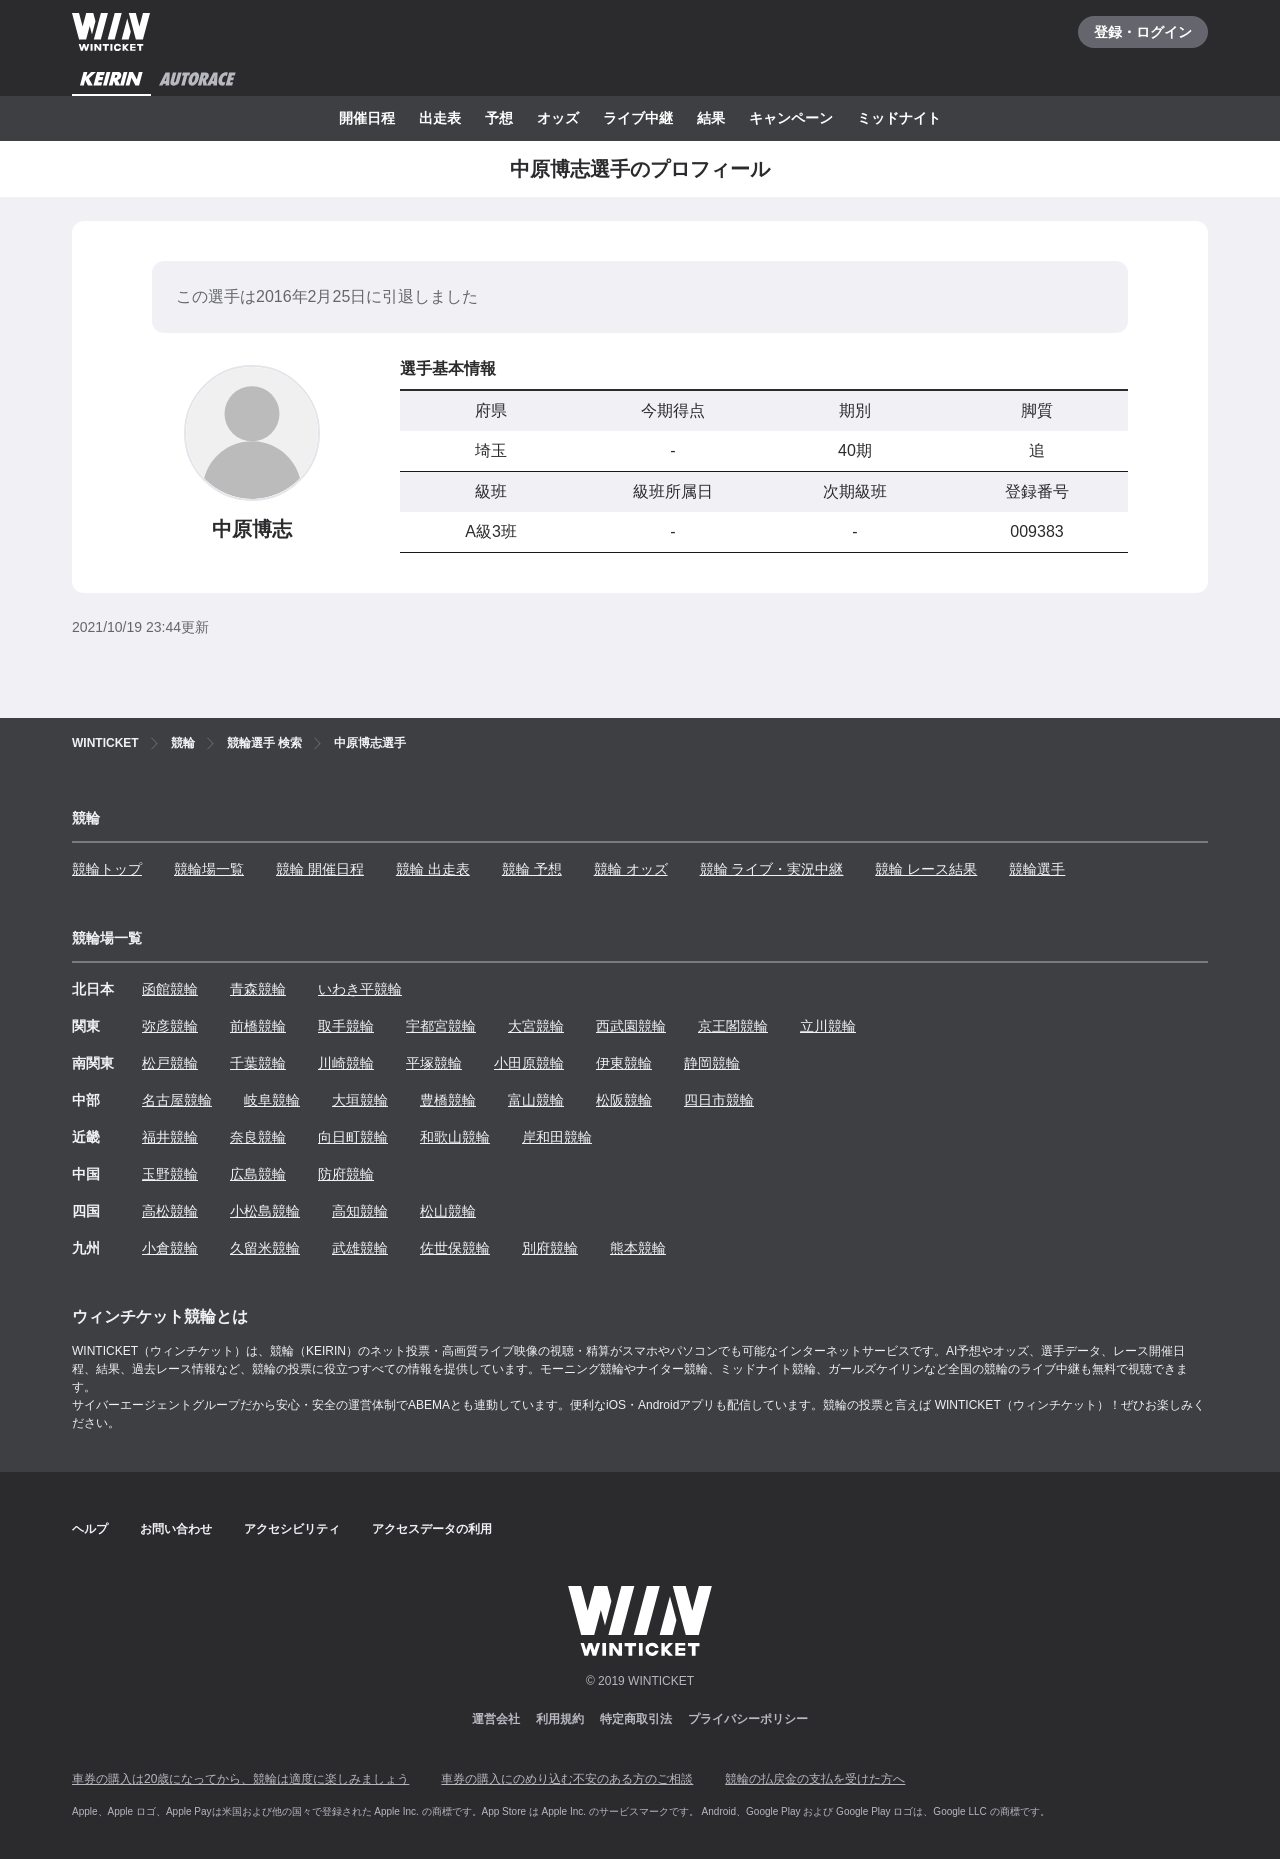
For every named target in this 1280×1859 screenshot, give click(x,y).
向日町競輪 (353, 1137)
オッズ (558, 118)
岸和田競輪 (557, 1137)
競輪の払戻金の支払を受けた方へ (815, 1779)
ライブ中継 (638, 118)
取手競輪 (346, 1026)
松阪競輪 (624, 1100)
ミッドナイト (899, 118)
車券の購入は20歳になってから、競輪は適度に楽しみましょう (240, 1779)
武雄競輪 (360, 1248)
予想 (499, 118)
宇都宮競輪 (441, 1026)
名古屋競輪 (177, 1100)
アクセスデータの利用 (432, 1529)
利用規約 (560, 1719)
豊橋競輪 (448, 1100)
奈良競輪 (258, 1137)
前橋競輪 (258, 1026)
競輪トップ (107, 869)
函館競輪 (170, 989)
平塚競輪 (434, 1063)
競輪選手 (1037, 869)
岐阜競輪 (272, 1100)
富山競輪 (536, 1100)
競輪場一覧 (209, 869)
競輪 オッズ (631, 869)
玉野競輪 (170, 1174)
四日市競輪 (719, 1100)
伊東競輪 (624, 1063)
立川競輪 (828, 1026)
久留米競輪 (265, 1248)
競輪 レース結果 (926, 869)
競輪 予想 (532, 869)
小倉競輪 (170, 1248)
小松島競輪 (265, 1211)
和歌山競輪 (455, 1137)
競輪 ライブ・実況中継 (772, 869)
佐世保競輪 (455, 1248)
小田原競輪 (529, 1063)
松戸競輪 (170, 1063)
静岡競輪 (712, 1063)
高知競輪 (360, 1211)
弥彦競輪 (170, 1026)
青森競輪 (258, 989)
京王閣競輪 (733, 1026)
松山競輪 (448, 1211)
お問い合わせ (176, 1529)
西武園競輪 (631, 1026)
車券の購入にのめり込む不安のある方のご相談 (567, 1779)
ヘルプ (90, 1529)
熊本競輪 (638, 1248)
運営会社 (496, 1719)
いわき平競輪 (360, 989)
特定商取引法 (636, 1719)
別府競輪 (550, 1248)
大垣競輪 (360, 1100)
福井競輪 (170, 1137)
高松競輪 (170, 1211)
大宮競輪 (536, 1026)
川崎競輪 (346, 1063)
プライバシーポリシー (748, 1719)
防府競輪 (346, 1174)
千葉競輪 (258, 1063)
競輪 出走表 (433, 869)
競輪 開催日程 (320, 869)
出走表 (440, 118)
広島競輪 (258, 1174)
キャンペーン (791, 118)
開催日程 (367, 118)
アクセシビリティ (292, 1529)
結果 (711, 118)
